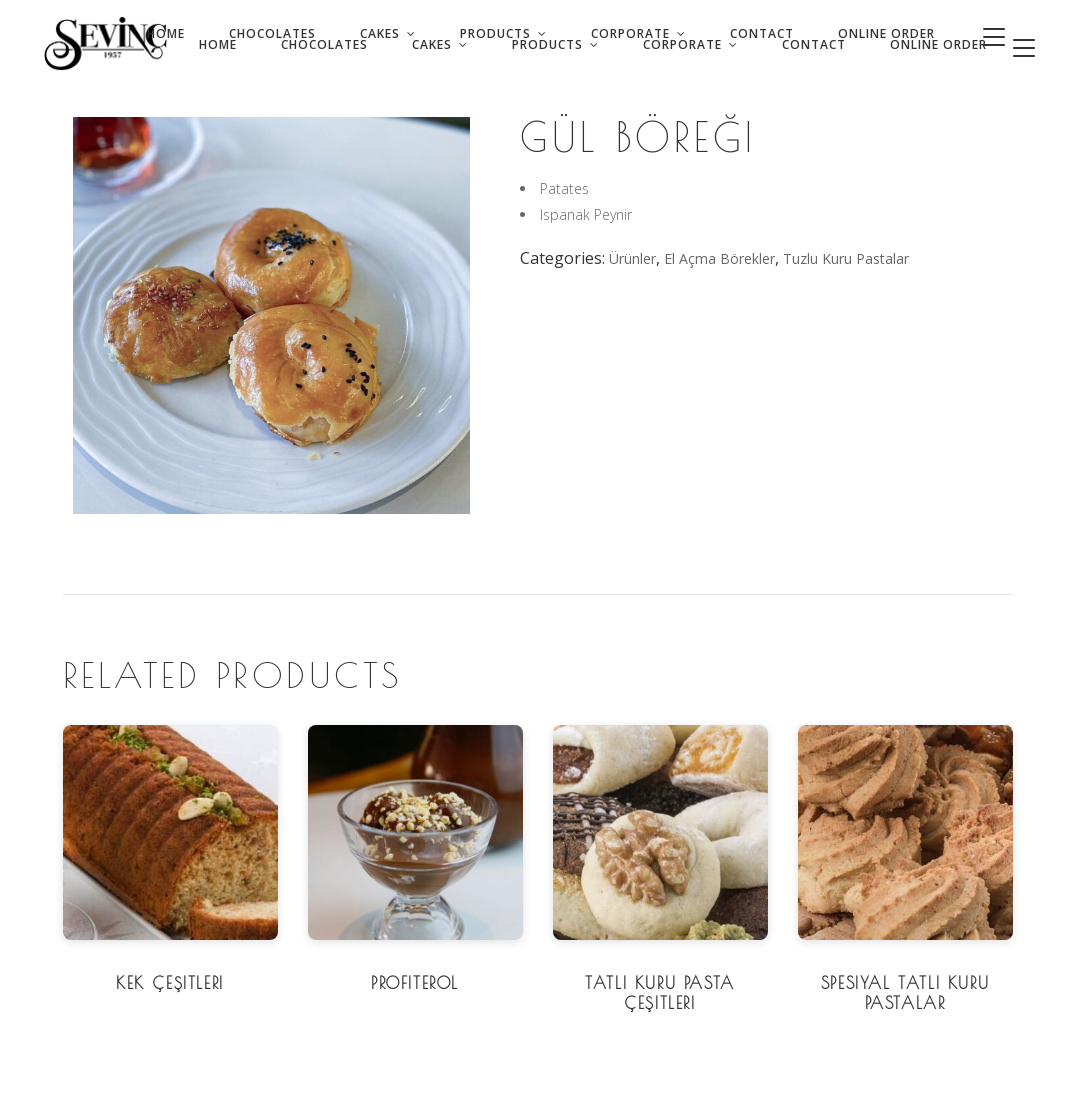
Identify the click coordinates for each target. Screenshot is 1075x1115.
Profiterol (415, 983)
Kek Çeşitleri (170, 983)
